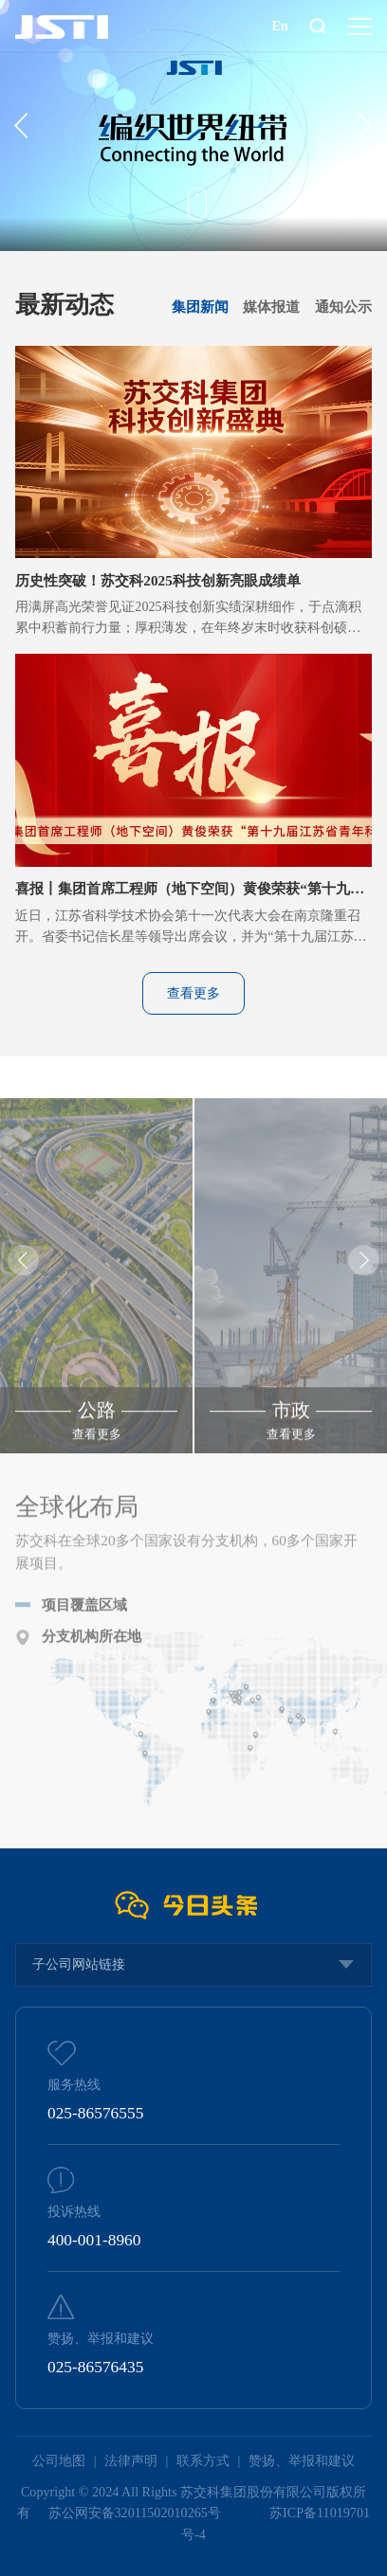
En (279, 25)
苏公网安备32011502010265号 (136, 2512)
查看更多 (193, 992)
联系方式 (203, 2460)
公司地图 (58, 2460)
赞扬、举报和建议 (302, 2460)
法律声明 (130, 2460)
